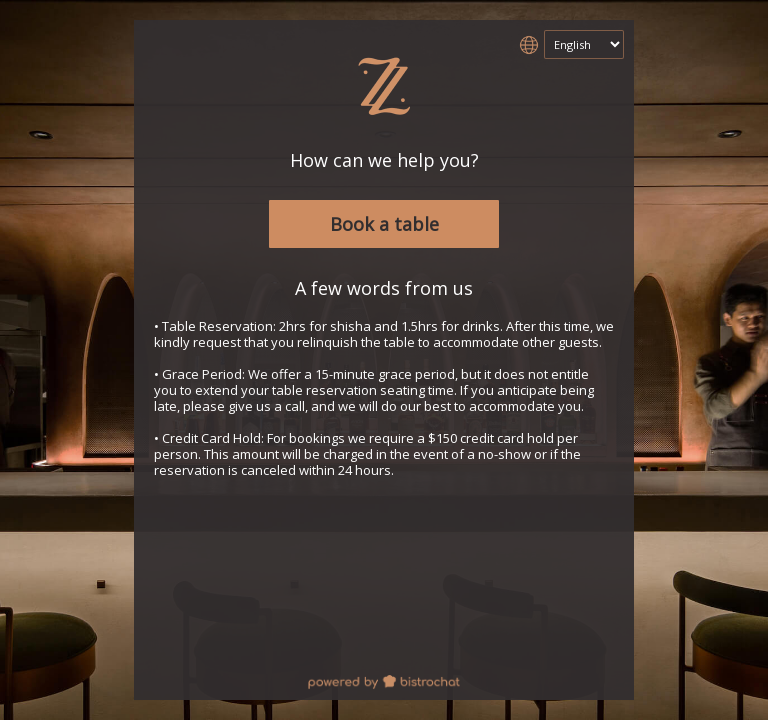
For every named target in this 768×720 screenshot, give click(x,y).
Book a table (384, 224)
